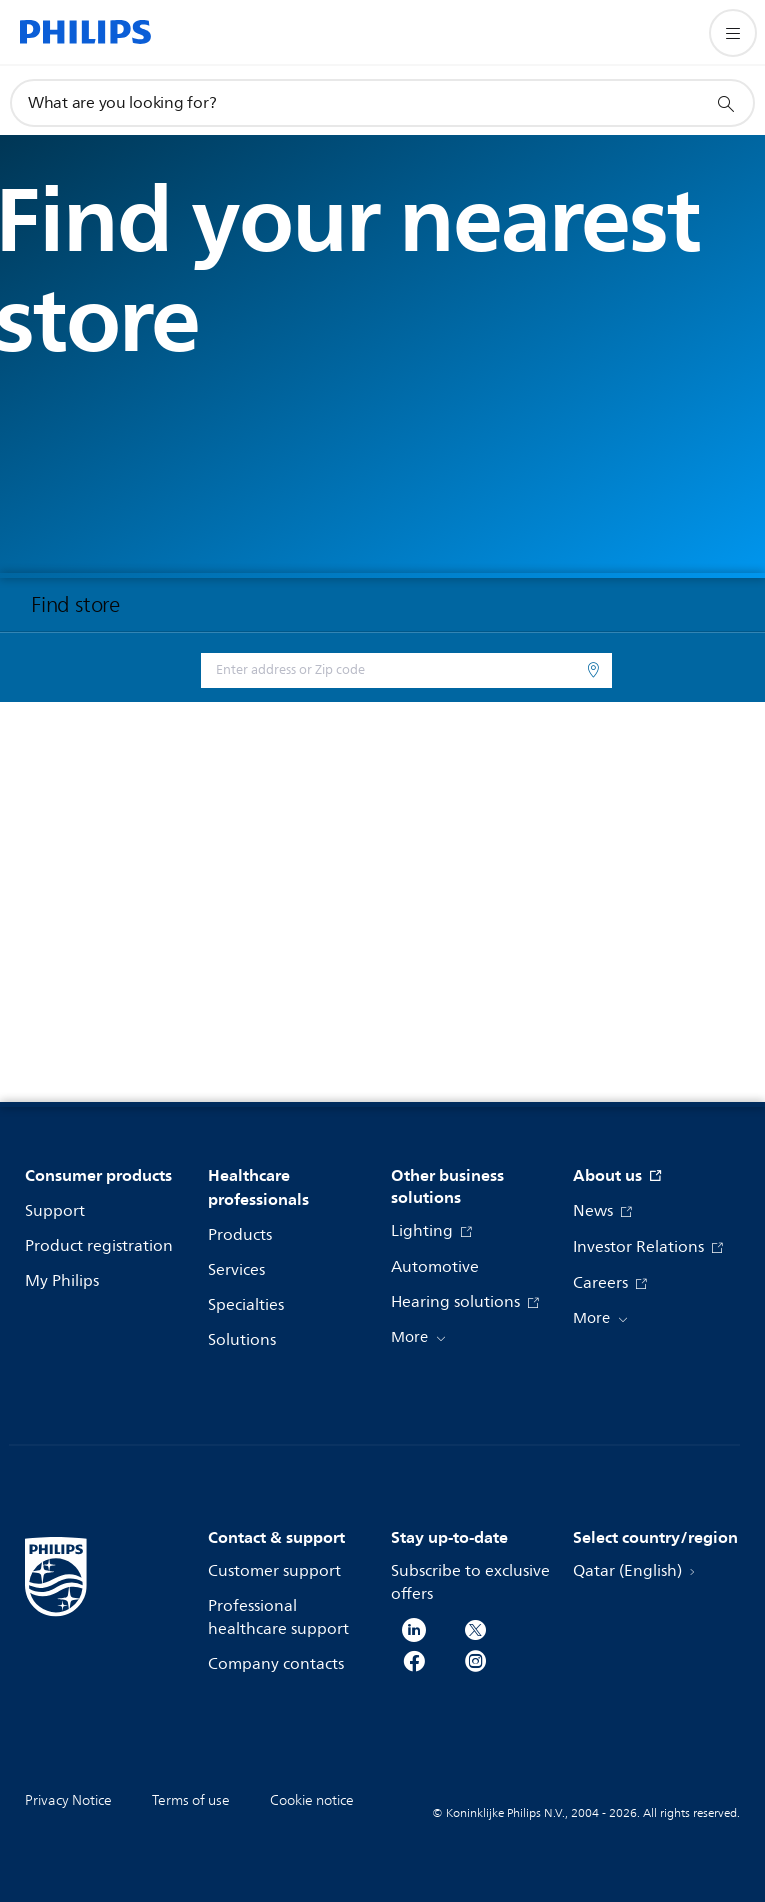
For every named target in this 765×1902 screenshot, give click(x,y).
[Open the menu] (733, 33)
